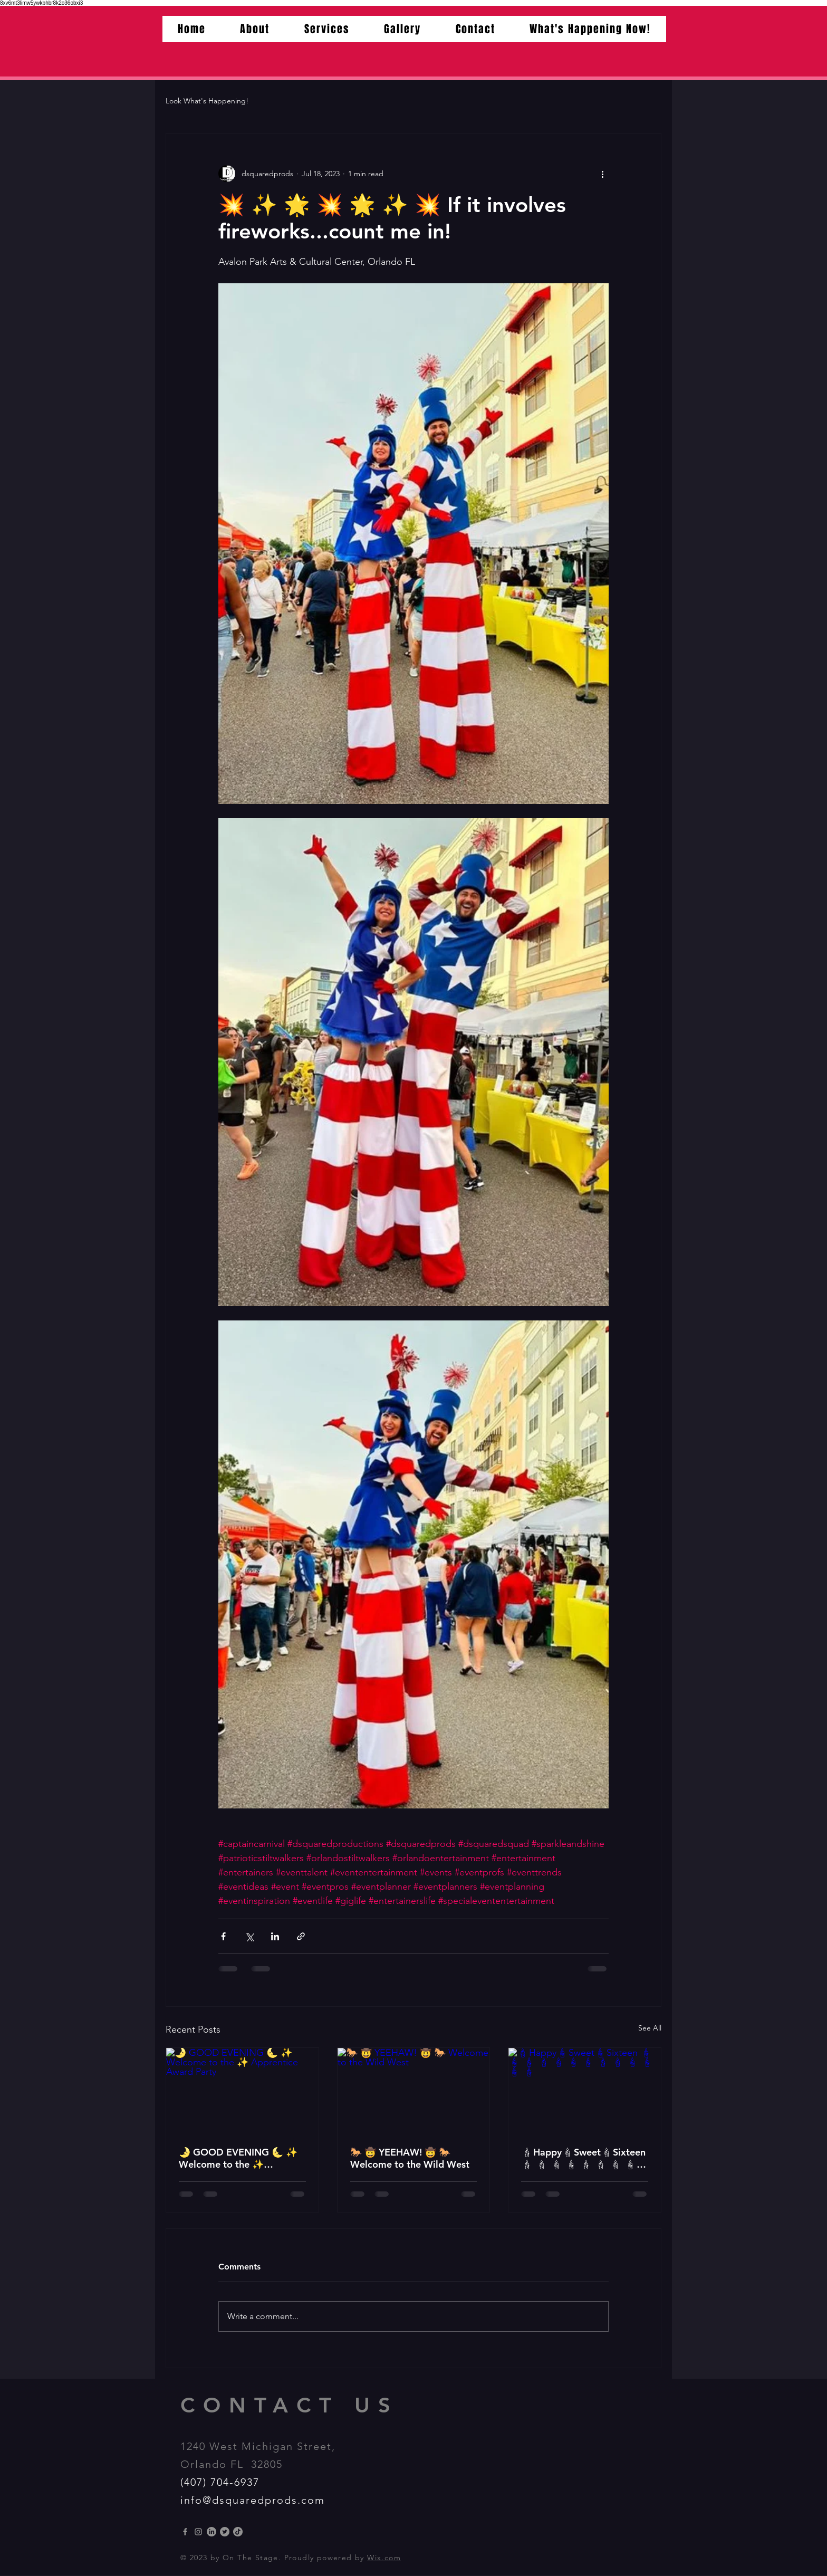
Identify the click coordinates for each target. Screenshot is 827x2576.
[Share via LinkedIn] (275, 1936)
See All (649, 2028)
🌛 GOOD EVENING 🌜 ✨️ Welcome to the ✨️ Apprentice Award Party (238, 2158)
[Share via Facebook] (223, 1936)
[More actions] (602, 173)
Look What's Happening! (207, 101)
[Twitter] (224, 2531)
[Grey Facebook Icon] (185, 2531)
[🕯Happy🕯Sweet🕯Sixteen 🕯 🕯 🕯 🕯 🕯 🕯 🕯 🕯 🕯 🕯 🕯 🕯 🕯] (584, 2090)
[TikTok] (238, 2531)
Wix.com (384, 2557)
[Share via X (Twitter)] (249, 1936)
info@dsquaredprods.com (252, 2500)
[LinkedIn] (211, 2531)
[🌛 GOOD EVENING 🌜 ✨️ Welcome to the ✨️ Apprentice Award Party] (242, 2090)
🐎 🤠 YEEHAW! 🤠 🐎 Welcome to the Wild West (409, 2158)
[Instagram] (198, 2531)
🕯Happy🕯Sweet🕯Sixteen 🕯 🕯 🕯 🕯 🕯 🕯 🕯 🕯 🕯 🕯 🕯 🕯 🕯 (583, 2158)
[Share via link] (301, 1936)
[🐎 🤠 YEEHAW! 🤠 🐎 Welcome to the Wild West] (414, 2090)
